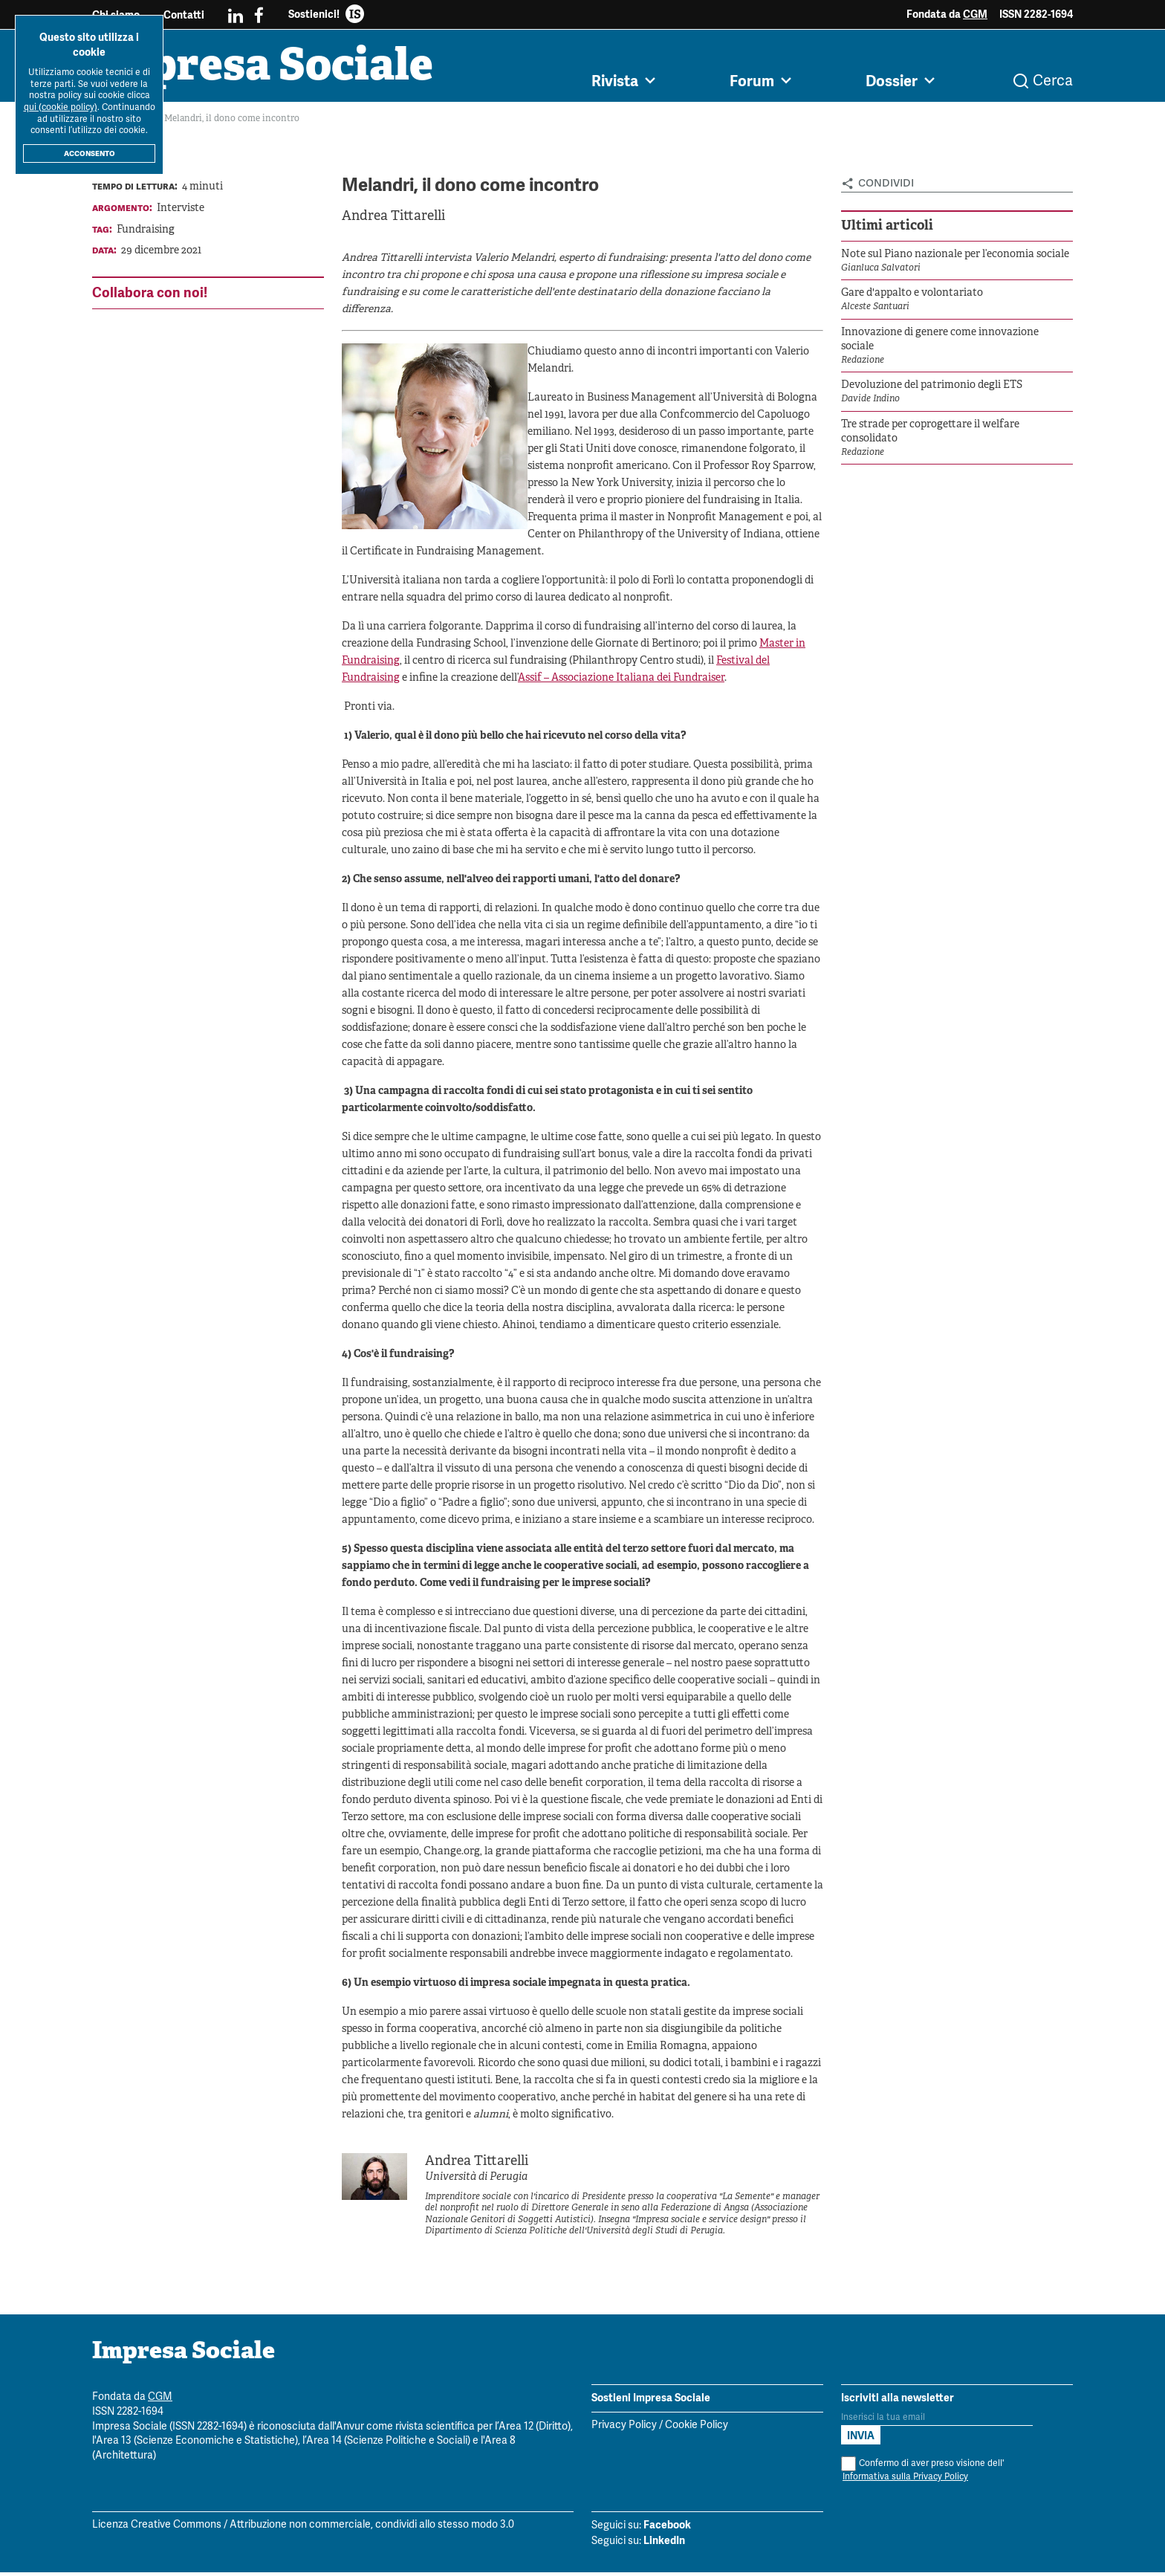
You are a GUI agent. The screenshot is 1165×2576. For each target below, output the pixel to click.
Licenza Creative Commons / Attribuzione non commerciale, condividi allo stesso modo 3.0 (303, 2528)
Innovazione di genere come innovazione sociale (940, 343)
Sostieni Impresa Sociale (650, 2401)
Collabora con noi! (149, 296)
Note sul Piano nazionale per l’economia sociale (955, 258)
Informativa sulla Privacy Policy (905, 2480)
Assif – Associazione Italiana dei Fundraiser (621, 682)
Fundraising (146, 233)
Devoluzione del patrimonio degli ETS (931, 389)
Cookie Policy (696, 2429)
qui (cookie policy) (60, 107)
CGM (975, 14)
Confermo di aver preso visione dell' (922, 2474)
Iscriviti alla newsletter (897, 2401)
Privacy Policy (624, 2429)
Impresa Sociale (272, 71)
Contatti (183, 15)
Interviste (180, 212)
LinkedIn (664, 2544)
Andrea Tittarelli (393, 220)
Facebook (667, 2528)
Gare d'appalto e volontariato (912, 297)
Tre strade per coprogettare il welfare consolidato (930, 436)
